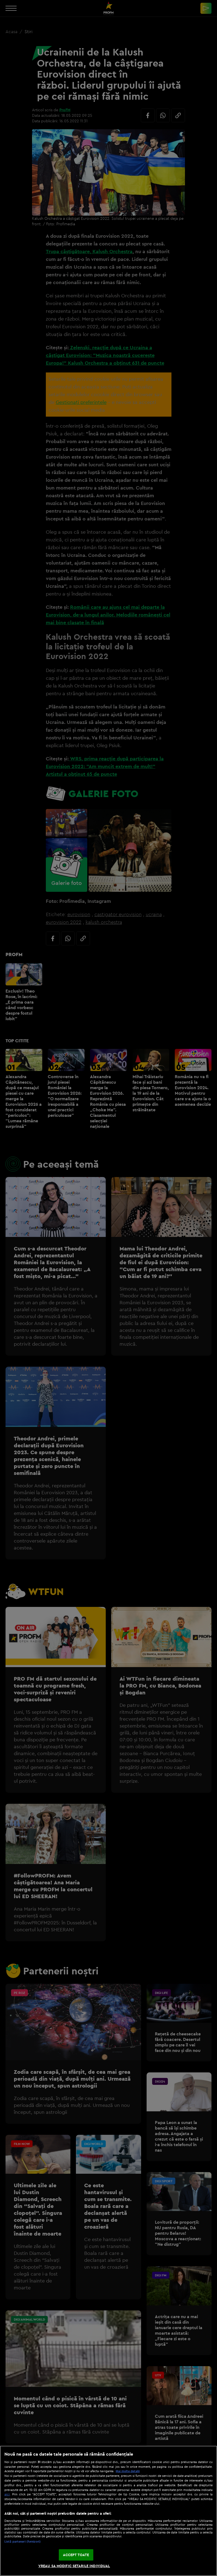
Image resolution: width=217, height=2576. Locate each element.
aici (7, 2494)
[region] (108, 2511)
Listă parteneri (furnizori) (22, 2541)
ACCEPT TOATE (76, 2555)
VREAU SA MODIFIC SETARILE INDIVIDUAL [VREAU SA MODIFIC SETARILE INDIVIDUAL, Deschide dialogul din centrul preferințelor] (74, 2566)
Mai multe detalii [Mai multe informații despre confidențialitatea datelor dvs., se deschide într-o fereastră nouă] (128, 2471)
